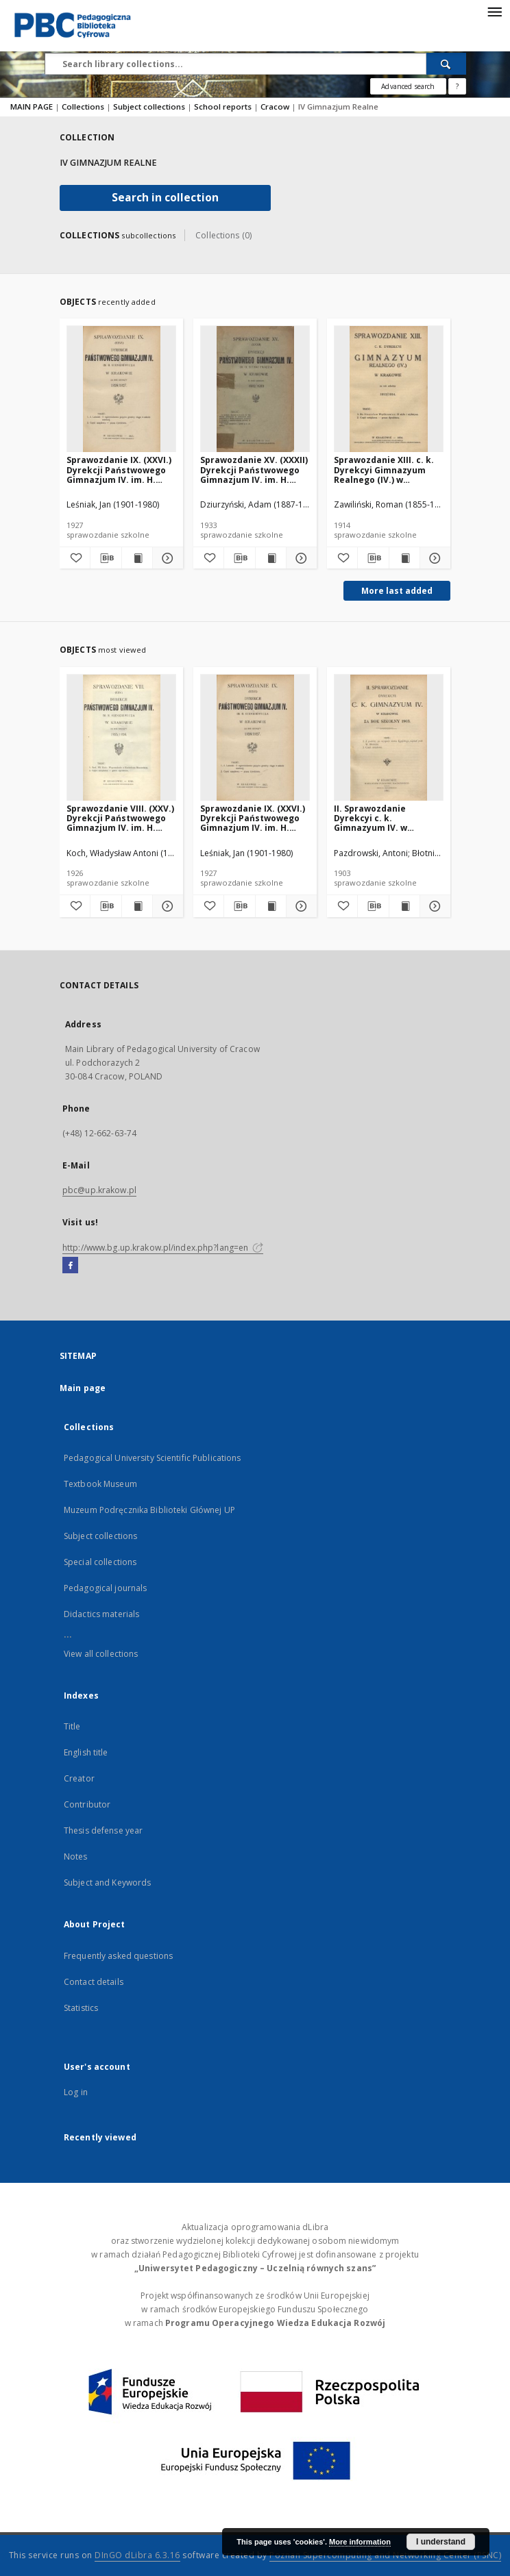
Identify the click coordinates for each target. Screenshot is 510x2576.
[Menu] (494, 11)
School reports (224, 106)
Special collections (100, 1562)
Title (72, 1726)
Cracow (275, 106)
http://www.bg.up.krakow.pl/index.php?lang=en (162, 1247)
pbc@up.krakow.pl (99, 1190)
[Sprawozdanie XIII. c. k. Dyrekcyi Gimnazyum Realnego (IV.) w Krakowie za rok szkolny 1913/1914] (389, 389)
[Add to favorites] (75, 558)
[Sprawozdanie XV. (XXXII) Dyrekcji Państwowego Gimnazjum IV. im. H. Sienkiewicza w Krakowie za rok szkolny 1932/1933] (255, 389)
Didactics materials (101, 1614)
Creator (79, 1778)
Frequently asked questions (118, 1956)
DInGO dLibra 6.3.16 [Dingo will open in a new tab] (137, 2555)
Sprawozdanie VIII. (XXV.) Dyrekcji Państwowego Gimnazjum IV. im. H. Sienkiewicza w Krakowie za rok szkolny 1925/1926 (120, 818)
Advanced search (408, 86)
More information (360, 2542)
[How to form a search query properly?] (457, 86)
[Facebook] (70, 1266)
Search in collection (165, 197)
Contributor (87, 1804)
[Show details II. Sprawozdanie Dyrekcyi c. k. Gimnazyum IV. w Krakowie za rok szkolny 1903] (433, 906)
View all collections (101, 1654)
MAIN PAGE (31, 106)
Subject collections (150, 106)
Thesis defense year (103, 1830)
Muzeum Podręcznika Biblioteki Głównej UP (149, 1510)
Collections (84, 106)
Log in (76, 2092)
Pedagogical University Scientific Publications (152, 1458)
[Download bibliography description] (105, 558)
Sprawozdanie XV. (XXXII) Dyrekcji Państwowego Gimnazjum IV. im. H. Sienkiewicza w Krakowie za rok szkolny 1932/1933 (254, 469)
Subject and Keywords (107, 1882)
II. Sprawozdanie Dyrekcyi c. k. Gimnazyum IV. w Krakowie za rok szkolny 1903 (387, 818)
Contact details (93, 1982)
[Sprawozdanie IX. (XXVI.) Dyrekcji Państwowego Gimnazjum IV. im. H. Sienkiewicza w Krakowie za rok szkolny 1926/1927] (121, 389)
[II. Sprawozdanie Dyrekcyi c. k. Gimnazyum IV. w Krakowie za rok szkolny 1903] (389, 738)
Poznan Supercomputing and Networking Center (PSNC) (385, 2555)
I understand (440, 2542)
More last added (397, 591)
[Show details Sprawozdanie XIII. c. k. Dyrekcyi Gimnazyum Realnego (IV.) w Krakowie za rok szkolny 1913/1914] (433, 558)
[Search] (446, 64)
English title (86, 1752)
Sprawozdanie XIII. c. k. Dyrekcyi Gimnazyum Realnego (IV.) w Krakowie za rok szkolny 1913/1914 (387, 469)
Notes (76, 1856)
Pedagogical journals (105, 1588)
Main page (83, 1388)
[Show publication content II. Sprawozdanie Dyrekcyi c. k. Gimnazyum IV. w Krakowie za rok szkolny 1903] (404, 906)
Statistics (81, 2008)
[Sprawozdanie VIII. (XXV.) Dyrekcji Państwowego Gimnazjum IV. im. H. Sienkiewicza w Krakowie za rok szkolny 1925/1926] (121, 738)
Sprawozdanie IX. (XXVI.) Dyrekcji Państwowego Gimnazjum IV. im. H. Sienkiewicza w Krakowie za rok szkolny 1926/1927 (120, 469)
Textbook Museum (100, 1484)
